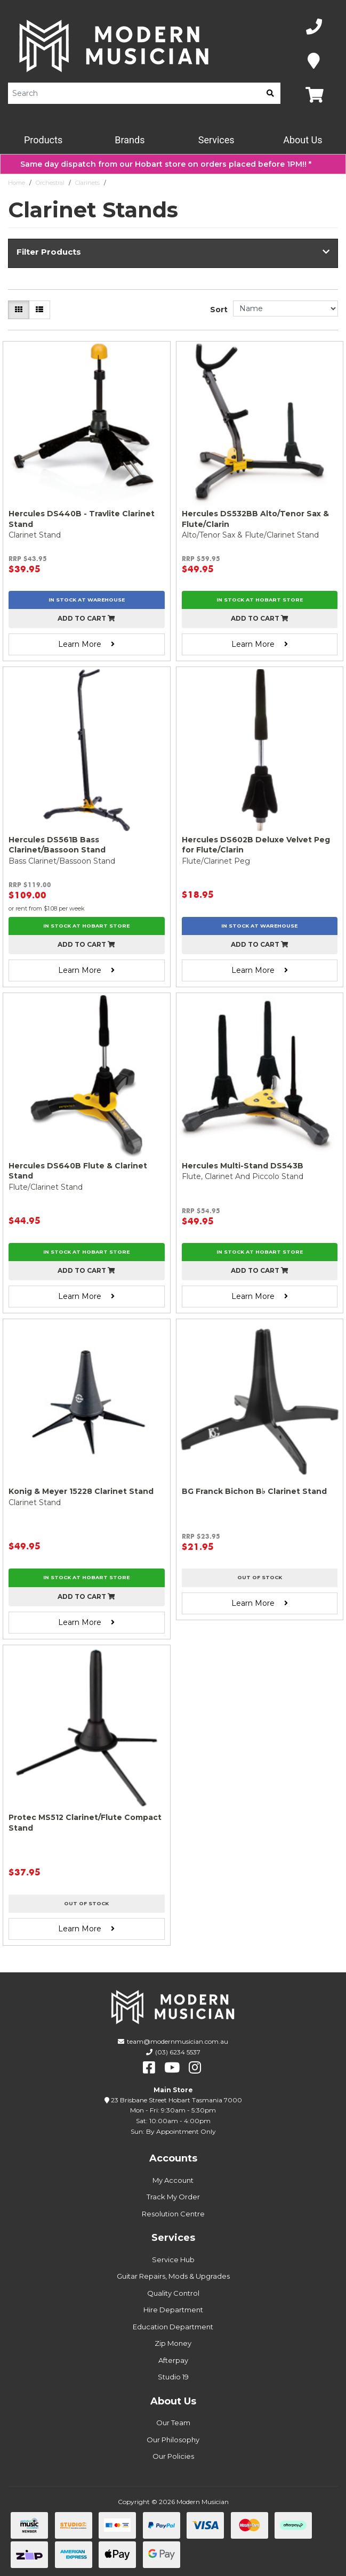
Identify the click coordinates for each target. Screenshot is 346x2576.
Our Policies (173, 2456)
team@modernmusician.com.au (177, 2041)
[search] (270, 93)
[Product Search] (134, 93)
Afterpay (173, 2360)
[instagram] (195, 2067)
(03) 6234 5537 (177, 2052)
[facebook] (149, 2067)
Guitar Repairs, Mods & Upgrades (173, 2276)
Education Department (173, 2326)
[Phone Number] (314, 27)
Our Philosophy (173, 2439)
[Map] (314, 61)
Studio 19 (173, 2376)
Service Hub (173, 2259)
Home (16, 182)
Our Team (173, 2422)
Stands (120, 182)
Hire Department (173, 2309)
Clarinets (87, 182)
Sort (219, 309)
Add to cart (86, 618)
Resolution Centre (173, 2213)
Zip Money (173, 2343)
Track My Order (173, 2196)
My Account (173, 2180)
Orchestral (50, 182)
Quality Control (173, 2293)
